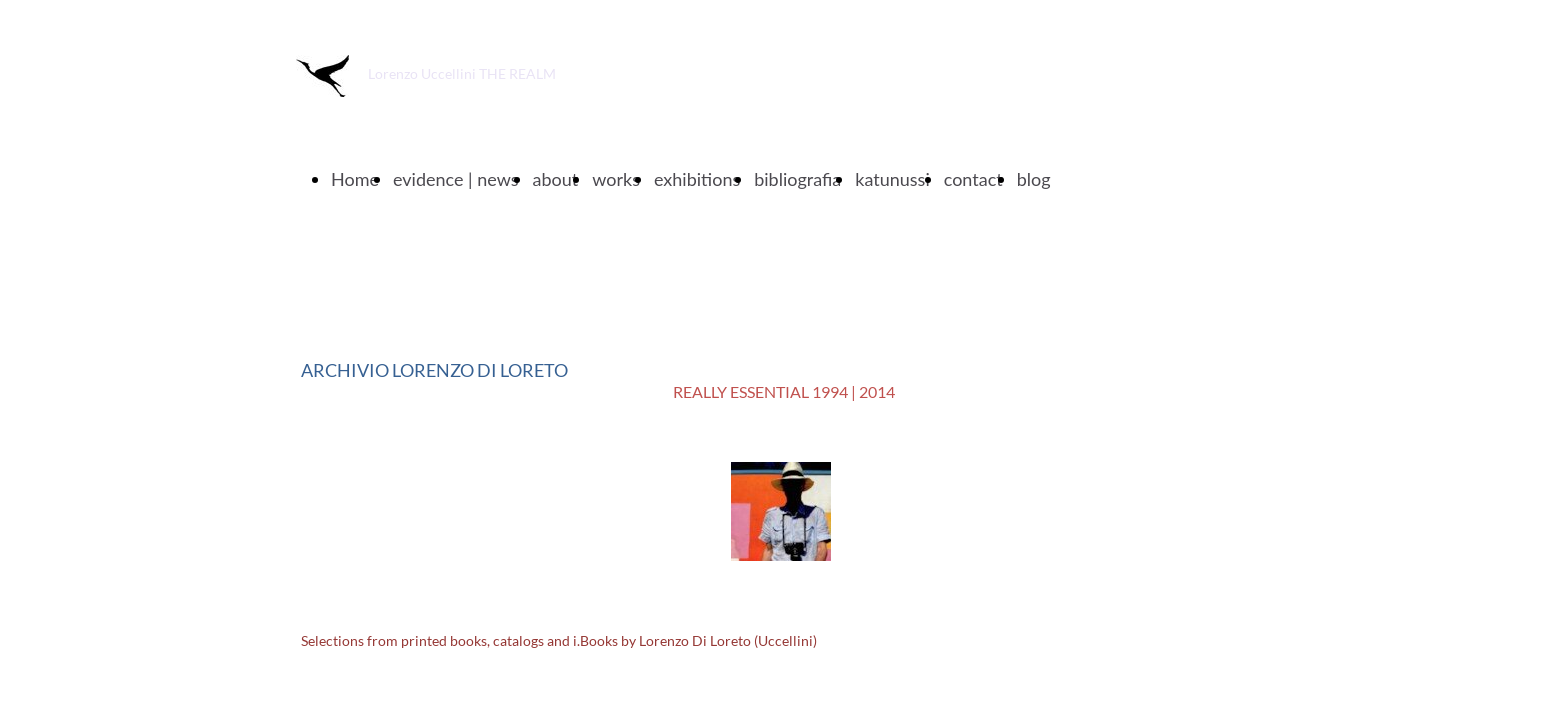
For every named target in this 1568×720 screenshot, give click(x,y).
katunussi (892, 179)
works (616, 179)
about (556, 179)
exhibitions (697, 179)
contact (973, 179)
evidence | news (456, 179)
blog (1034, 179)
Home (355, 179)
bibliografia (797, 179)
